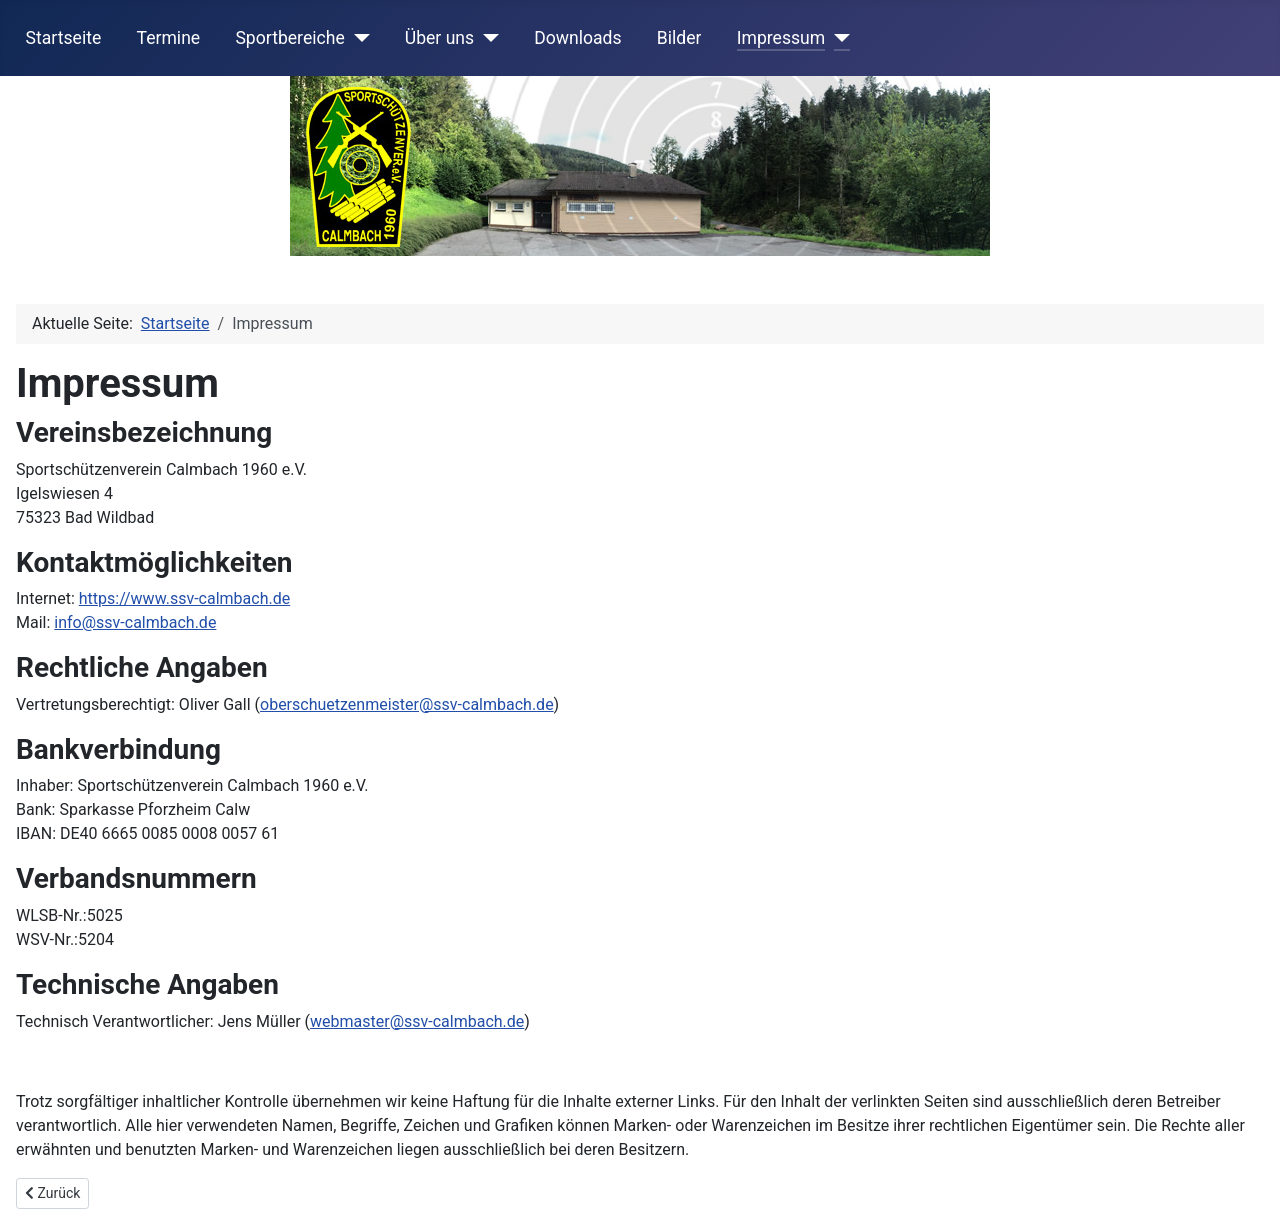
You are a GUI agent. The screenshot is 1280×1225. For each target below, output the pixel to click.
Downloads (577, 38)
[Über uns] (486, 38)
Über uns (439, 38)
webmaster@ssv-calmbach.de (417, 1021)
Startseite (64, 38)
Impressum (781, 38)
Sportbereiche (289, 38)
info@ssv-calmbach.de (135, 622)
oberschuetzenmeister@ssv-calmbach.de (407, 704)
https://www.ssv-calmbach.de (184, 598)
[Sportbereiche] (357, 38)
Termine (168, 38)
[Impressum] (837, 38)
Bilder (679, 38)
